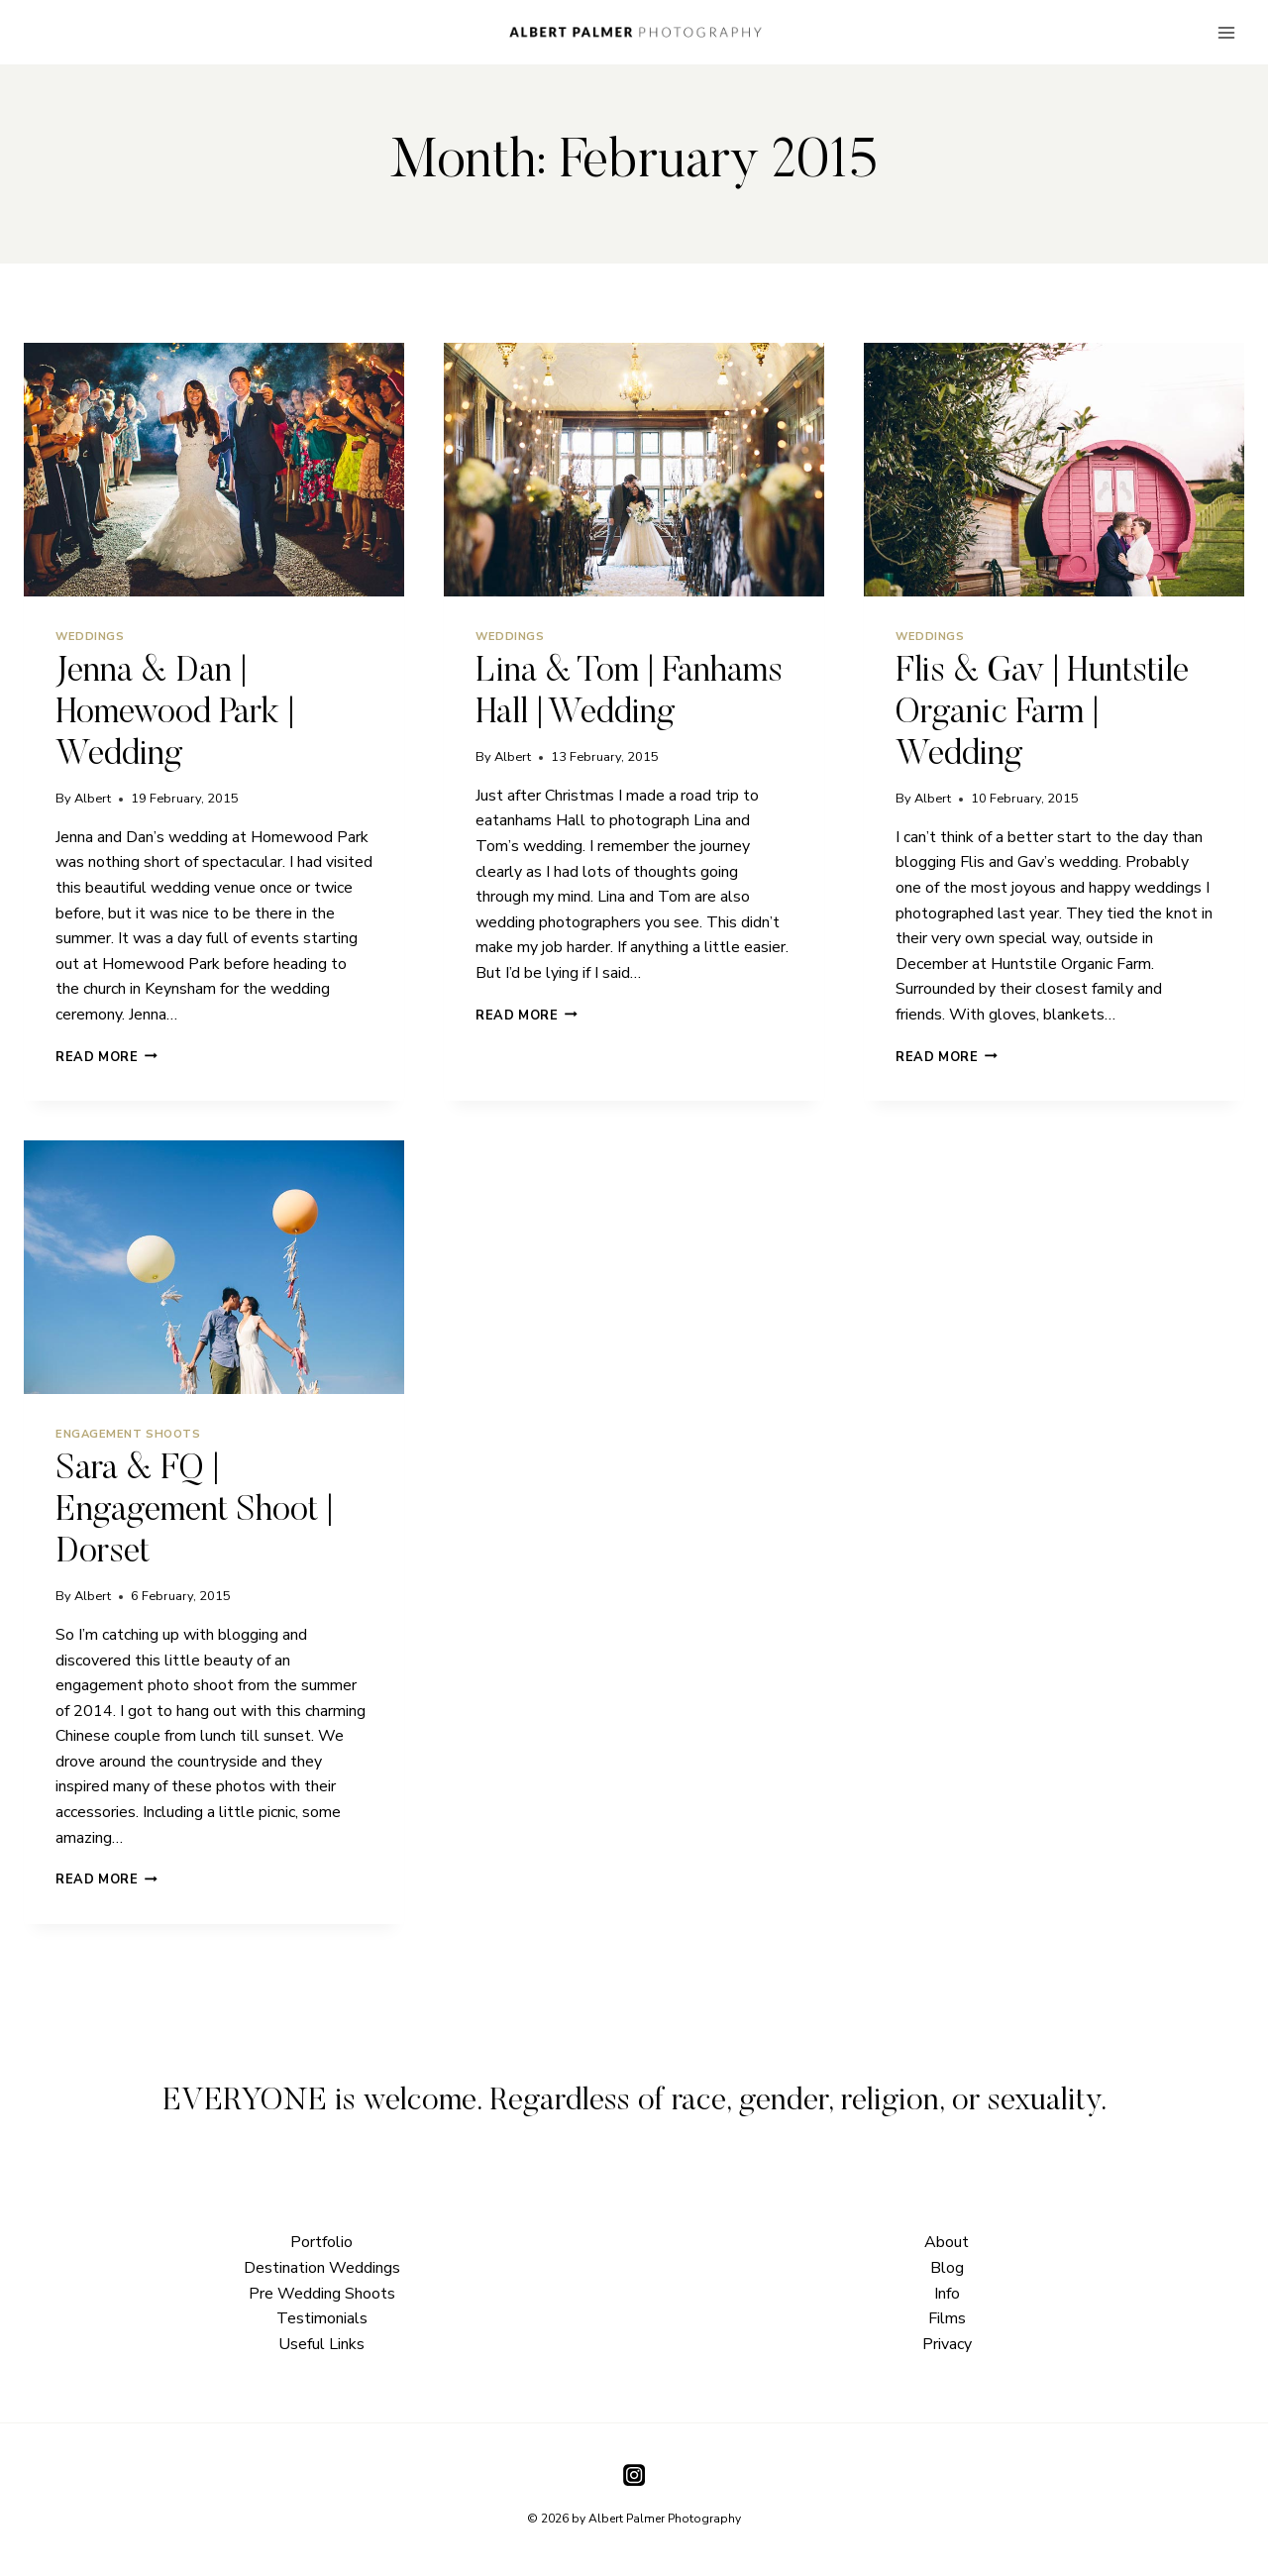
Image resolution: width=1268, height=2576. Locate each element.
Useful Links (321, 2344)
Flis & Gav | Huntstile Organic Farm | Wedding (1042, 714)
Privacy (947, 2344)
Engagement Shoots (128, 1434)
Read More (106, 1057)
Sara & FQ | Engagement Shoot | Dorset (194, 1511)
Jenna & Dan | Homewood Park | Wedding (174, 714)
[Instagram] (634, 2475)
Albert (92, 798)
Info (947, 2294)
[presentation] (214, 469)
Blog (947, 2268)
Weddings (89, 636)
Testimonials (322, 2318)
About (946, 2242)
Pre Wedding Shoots (322, 2294)
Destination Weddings (322, 2268)
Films (947, 2318)
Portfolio (321, 2242)
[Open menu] (1226, 32)
